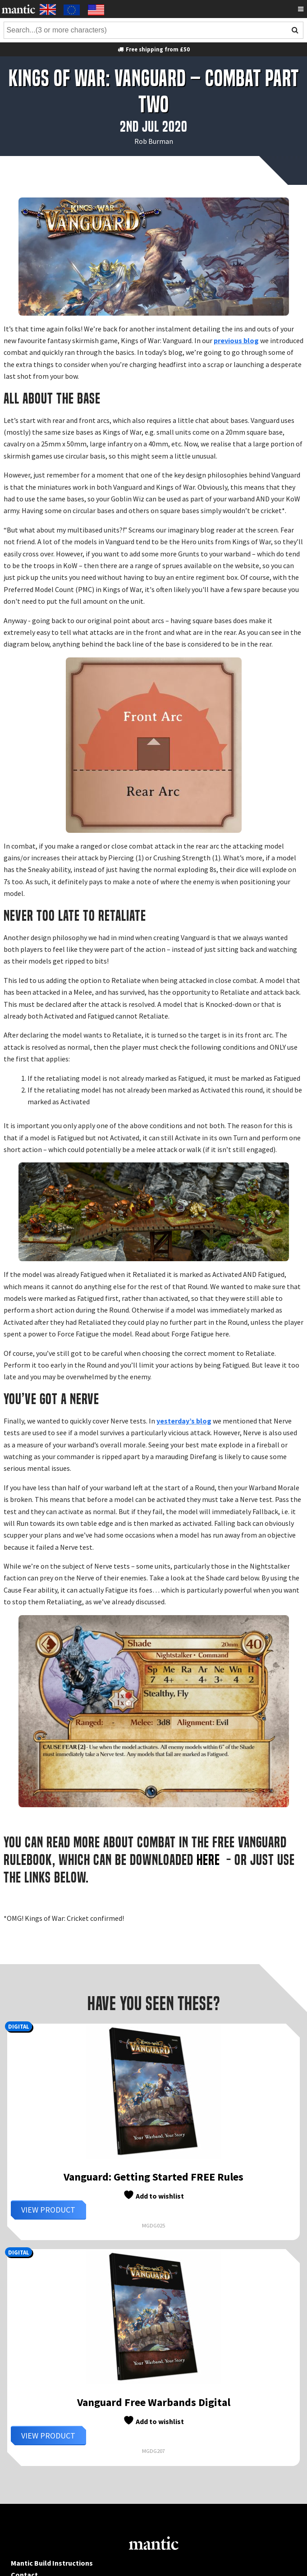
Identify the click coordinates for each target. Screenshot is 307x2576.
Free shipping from (153, 49)
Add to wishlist (153, 2194)
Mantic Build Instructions (52, 2562)
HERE (210, 1860)
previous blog (236, 340)
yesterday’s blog (183, 1420)
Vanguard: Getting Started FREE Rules (153, 2177)
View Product (48, 2209)
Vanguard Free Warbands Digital (153, 2402)
